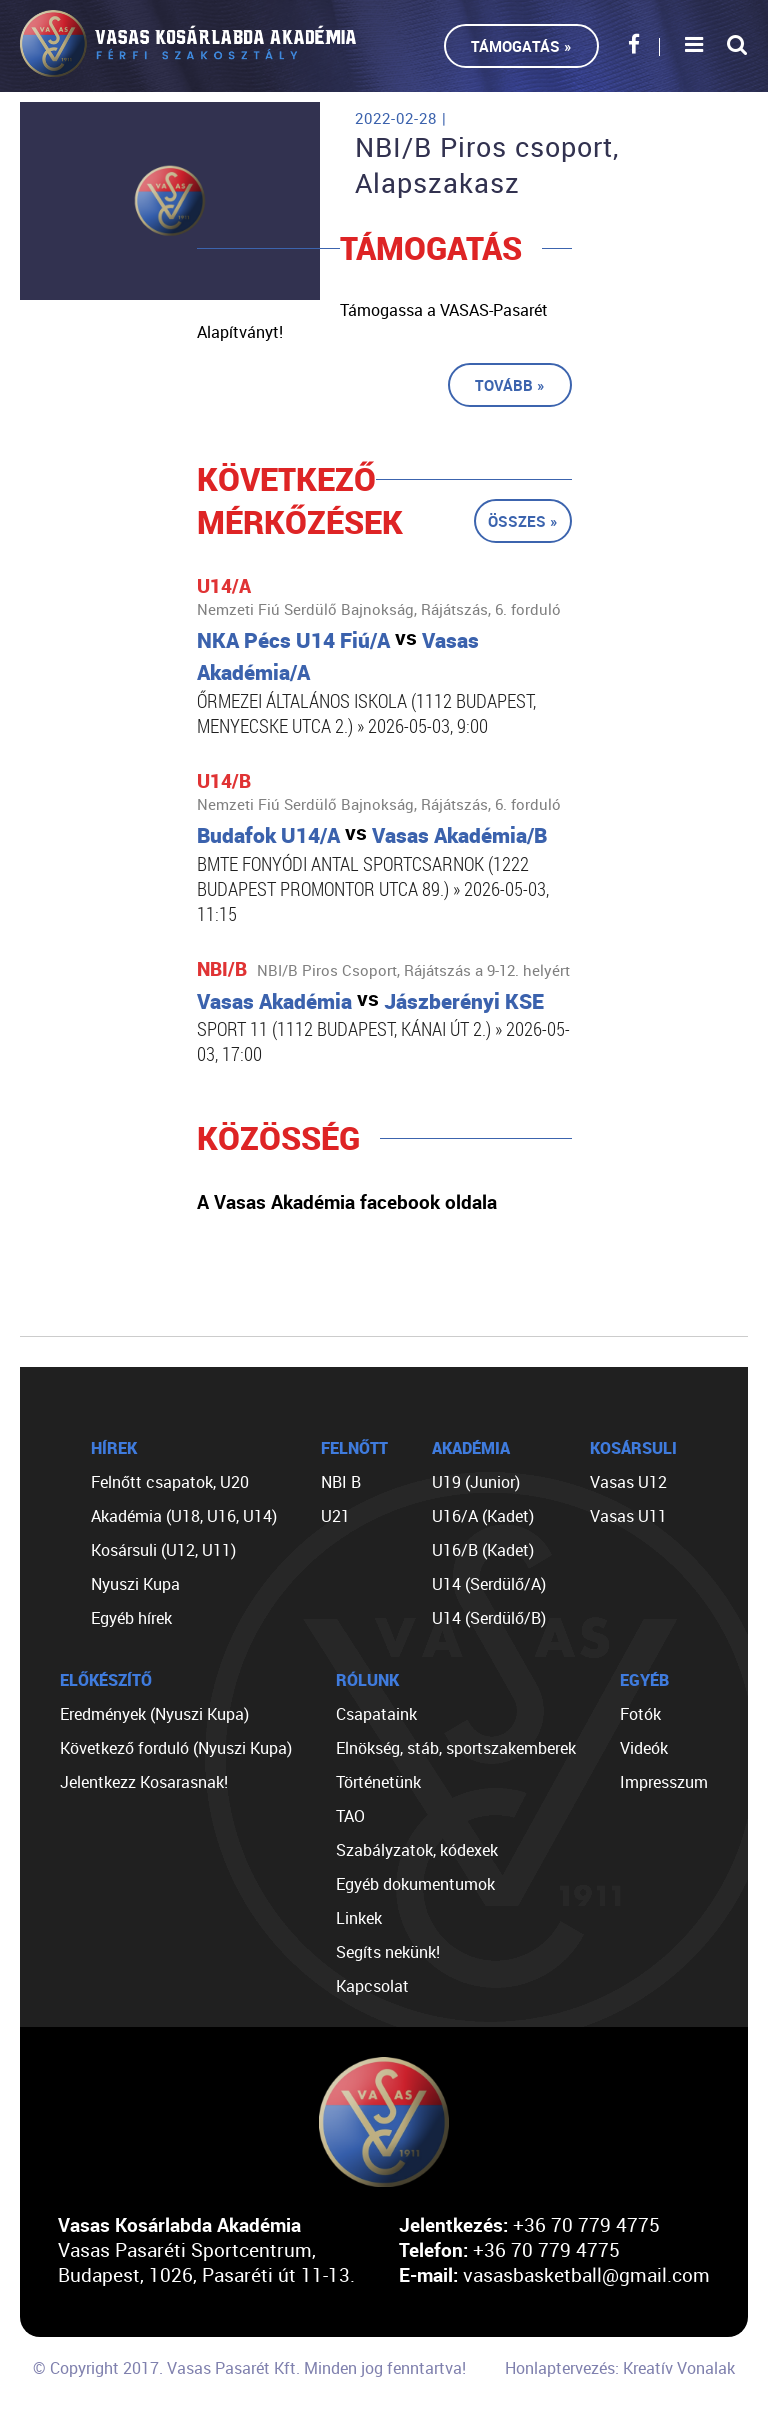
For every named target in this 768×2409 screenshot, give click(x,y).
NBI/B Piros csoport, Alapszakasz (487, 165)
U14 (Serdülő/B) (489, 1618)
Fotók (640, 1714)
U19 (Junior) (476, 1482)
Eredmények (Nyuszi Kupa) (154, 1714)
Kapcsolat (372, 1986)
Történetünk (378, 1782)
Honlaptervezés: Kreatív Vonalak (620, 2368)
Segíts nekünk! (388, 1952)
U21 (335, 1516)
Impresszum (664, 1782)
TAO (350, 1816)
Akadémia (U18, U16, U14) (184, 1516)
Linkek (359, 1918)
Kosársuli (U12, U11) (163, 1550)
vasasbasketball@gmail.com (586, 2274)
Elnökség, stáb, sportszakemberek (456, 1748)
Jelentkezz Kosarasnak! (144, 1782)
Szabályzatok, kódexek (417, 1850)
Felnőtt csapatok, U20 (170, 1482)
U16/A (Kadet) (483, 1516)
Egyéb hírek (131, 1618)
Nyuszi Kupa (135, 1584)
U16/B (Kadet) (483, 1550)
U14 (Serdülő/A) (489, 1584)
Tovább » (510, 385)
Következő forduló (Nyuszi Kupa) (176, 1748)
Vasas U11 (628, 1516)
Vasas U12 (628, 1482)
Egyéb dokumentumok (415, 1884)
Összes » (523, 521)
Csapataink (376, 1714)
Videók (644, 1748)
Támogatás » (521, 46)
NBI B (341, 1482)
